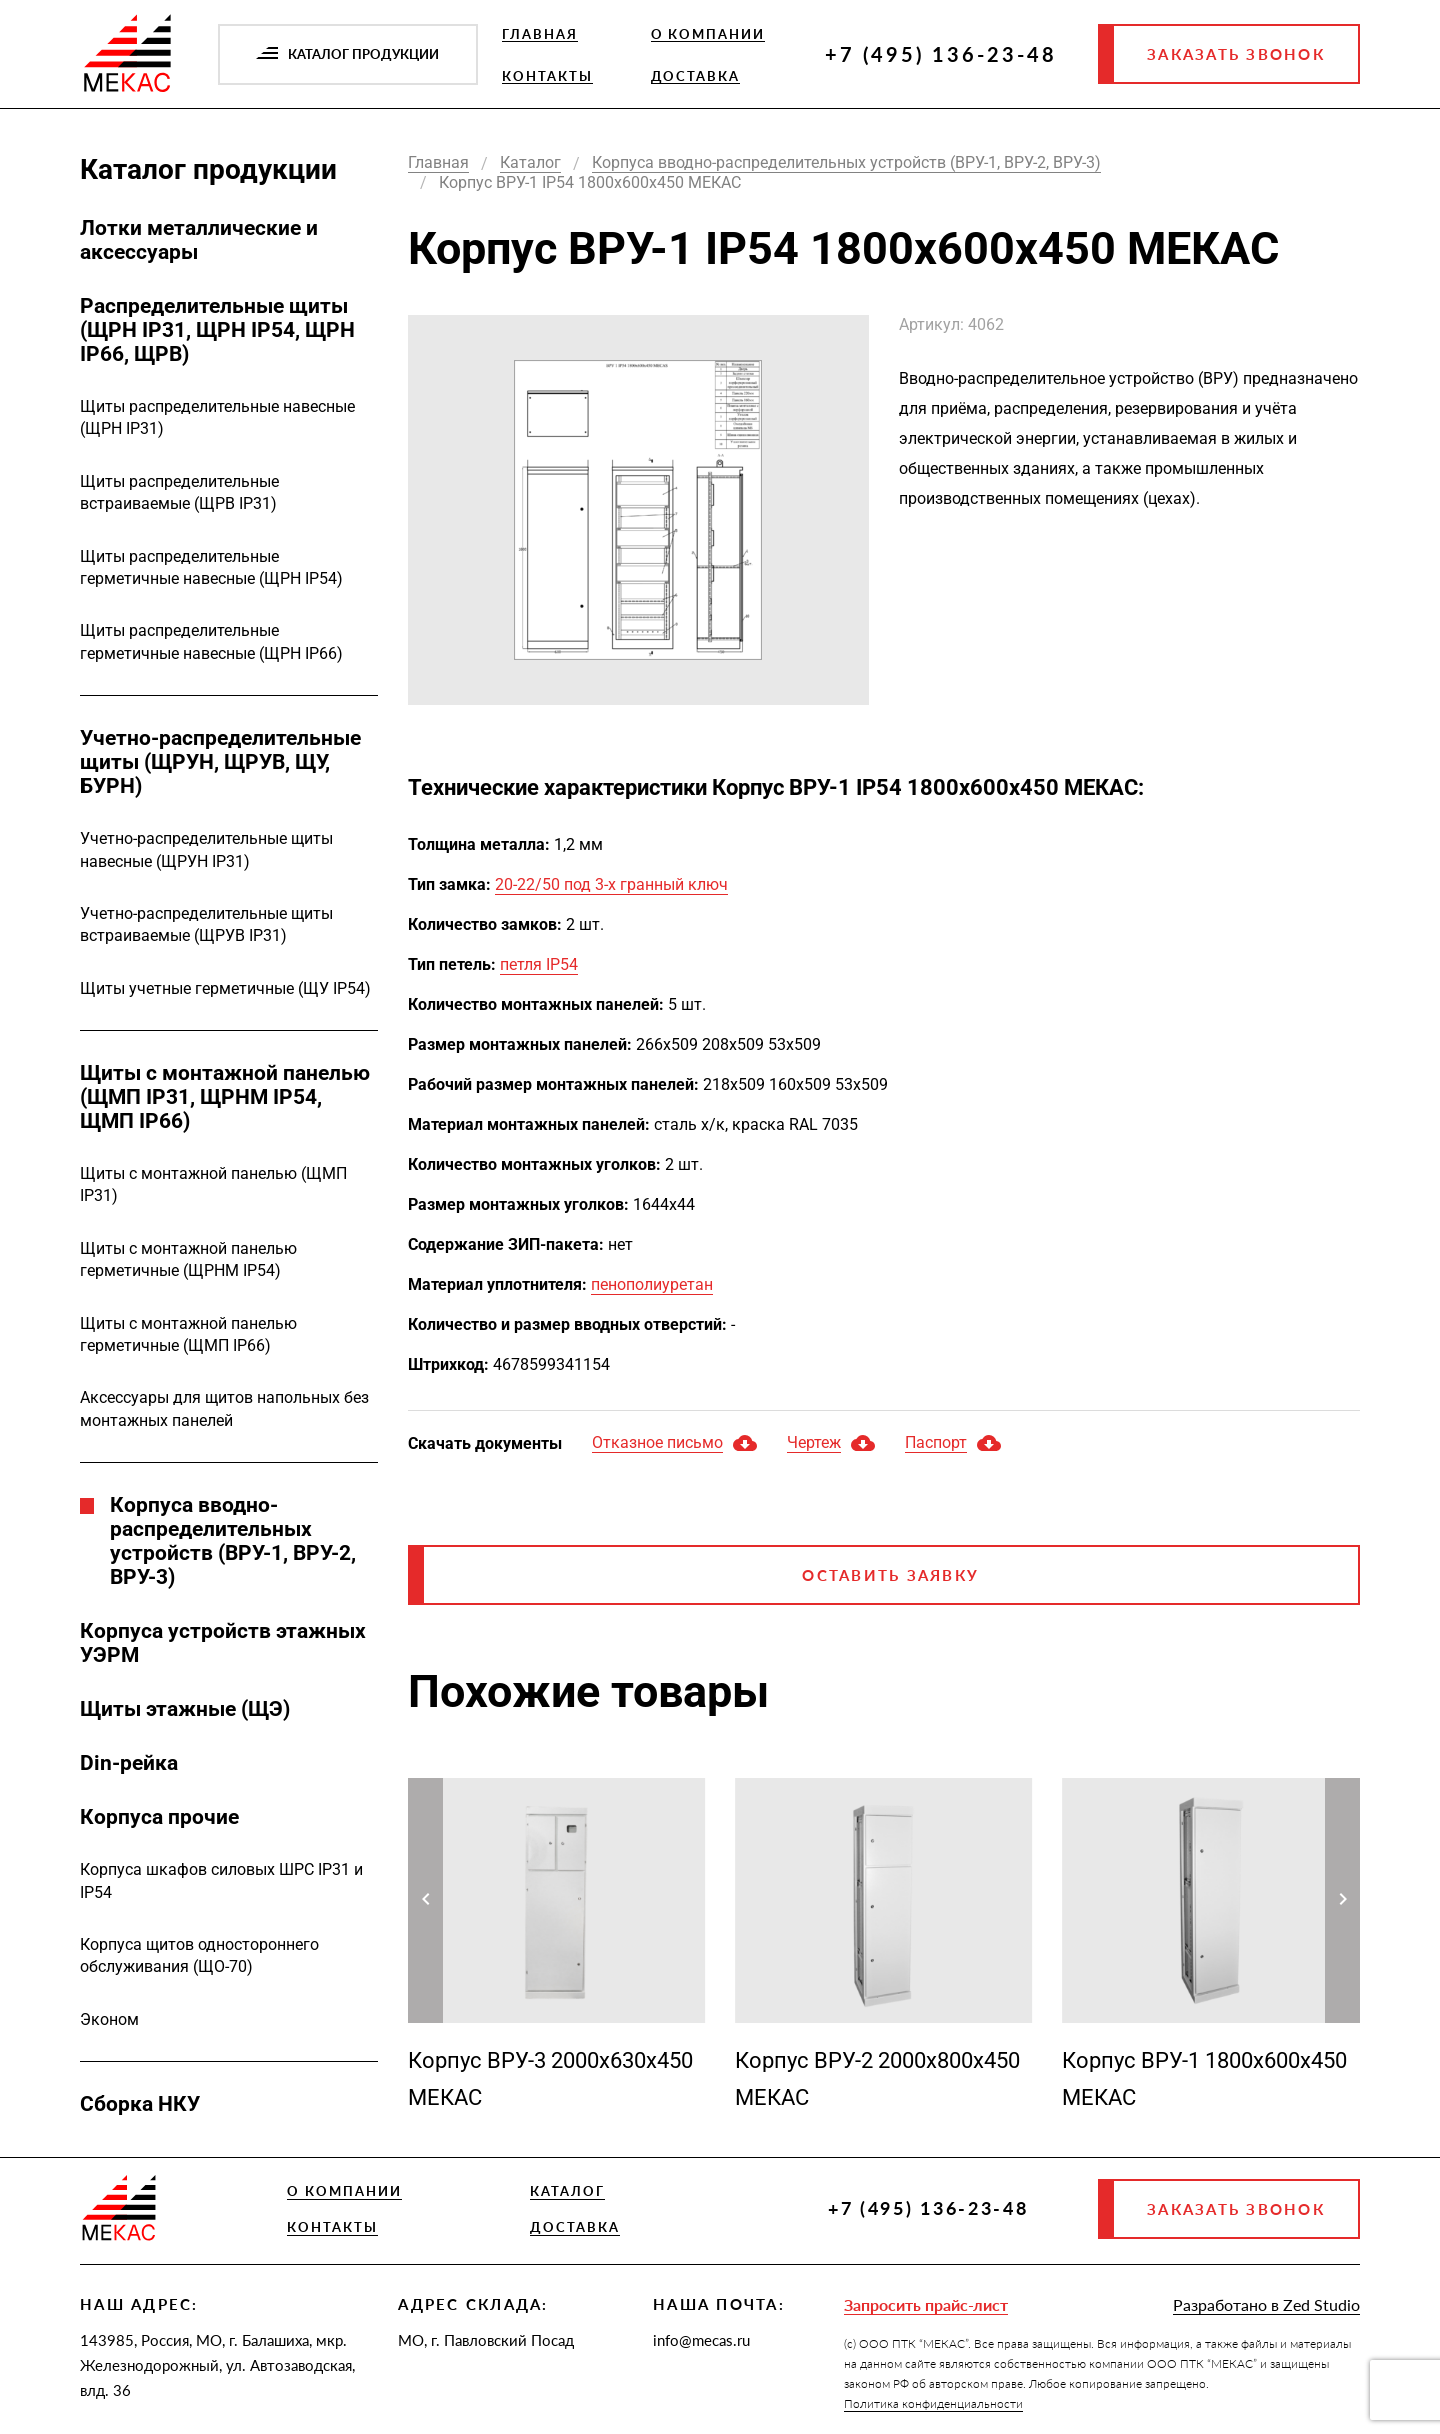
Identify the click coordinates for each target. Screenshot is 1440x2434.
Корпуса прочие (159, 1817)
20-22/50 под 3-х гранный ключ (611, 884)
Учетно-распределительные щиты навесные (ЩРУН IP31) (206, 849)
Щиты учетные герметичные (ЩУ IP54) (225, 988)
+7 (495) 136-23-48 (941, 54)
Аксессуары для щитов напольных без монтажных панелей (224, 1408)
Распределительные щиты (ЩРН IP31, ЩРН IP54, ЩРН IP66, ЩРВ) (217, 330)
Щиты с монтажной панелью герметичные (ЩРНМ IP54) (188, 1259)
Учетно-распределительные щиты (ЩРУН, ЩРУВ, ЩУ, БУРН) (220, 762)
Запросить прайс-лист (926, 2304)
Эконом (109, 2019)
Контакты (547, 76)
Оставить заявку (890, 1575)
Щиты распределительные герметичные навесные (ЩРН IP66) (211, 641)
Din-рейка (129, 1763)
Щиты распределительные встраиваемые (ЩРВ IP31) (179, 492)
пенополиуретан (652, 1284)
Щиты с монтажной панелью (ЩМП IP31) (213, 1184)
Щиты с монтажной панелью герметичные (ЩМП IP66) (188, 1334)
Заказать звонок (1236, 54)
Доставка (696, 76)
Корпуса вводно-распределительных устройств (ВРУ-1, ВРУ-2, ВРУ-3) (233, 1541)
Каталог (567, 2191)
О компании (708, 34)
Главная (540, 34)
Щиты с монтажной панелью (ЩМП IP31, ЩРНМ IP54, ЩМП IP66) (225, 1097)
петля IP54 (539, 964)
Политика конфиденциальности (933, 2403)
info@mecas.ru (701, 2340)
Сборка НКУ (140, 2104)
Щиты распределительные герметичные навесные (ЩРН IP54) (211, 567)
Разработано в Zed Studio (1266, 2304)
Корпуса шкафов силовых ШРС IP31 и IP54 (221, 1880)
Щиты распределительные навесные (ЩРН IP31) (217, 417)
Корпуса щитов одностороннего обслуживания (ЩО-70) (199, 1955)
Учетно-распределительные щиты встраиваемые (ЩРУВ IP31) (206, 924)
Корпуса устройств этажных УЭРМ (223, 1643)
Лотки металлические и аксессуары (199, 240)
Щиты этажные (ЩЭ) (185, 1709)
